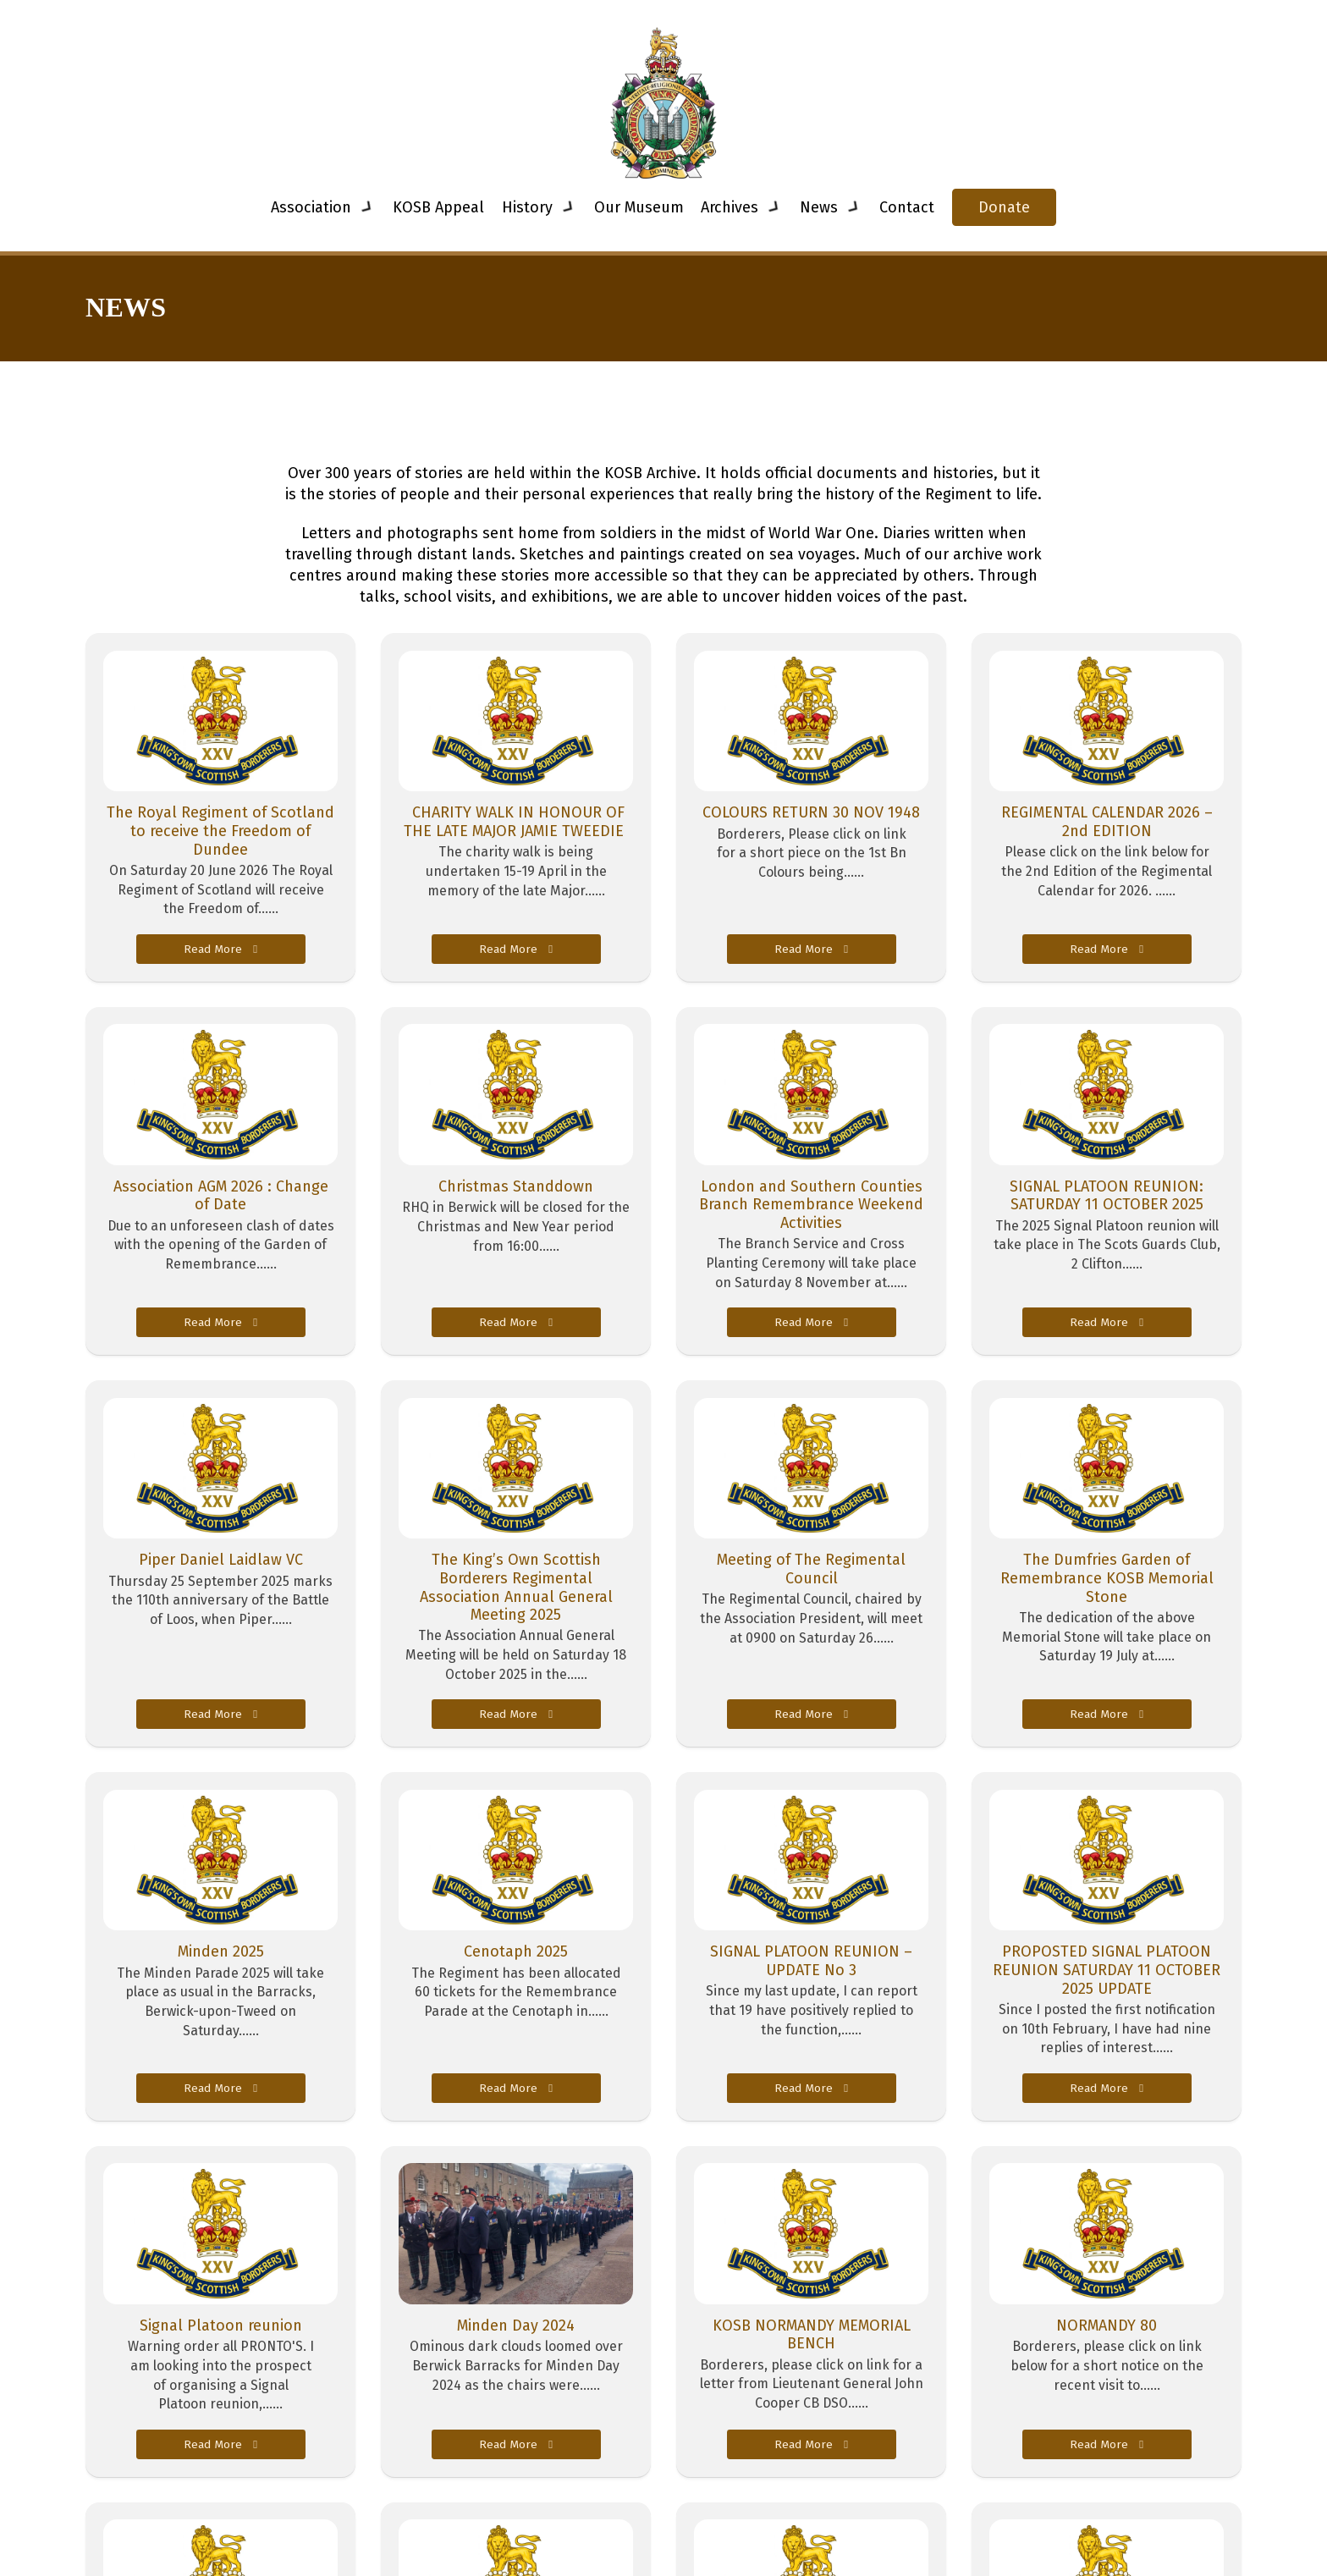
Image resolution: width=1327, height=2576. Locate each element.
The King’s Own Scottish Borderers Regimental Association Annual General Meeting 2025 (516, 1587)
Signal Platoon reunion (221, 2325)
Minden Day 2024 (516, 2325)
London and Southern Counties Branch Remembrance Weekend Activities (811, 1204)
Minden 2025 (221, 1951)
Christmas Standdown (515, 1186)
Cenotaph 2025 (516, 1951)
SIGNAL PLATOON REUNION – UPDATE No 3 (811, 1960)
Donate (1004, 207)
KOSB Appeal (438, 207)
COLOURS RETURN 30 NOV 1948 (811, 812)
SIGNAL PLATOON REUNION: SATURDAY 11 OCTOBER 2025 (1106, 1195)
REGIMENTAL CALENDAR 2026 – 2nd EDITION (1107, 821)
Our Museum (639, 207)
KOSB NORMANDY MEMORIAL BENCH (812, 2334)
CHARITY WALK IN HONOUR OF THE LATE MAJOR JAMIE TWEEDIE (516, 821)
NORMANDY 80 (1106, 2325)
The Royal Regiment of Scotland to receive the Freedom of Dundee (220, 830)
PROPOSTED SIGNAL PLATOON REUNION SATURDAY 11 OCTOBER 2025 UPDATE (1106, 1969)
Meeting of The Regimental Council (811, 1569)
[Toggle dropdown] (367, 207)
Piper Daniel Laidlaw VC (221, 1559)
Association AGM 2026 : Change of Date (220, 1195)
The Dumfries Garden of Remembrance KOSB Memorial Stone (1107, 1577)
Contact (906, 207)
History (527, 207)
